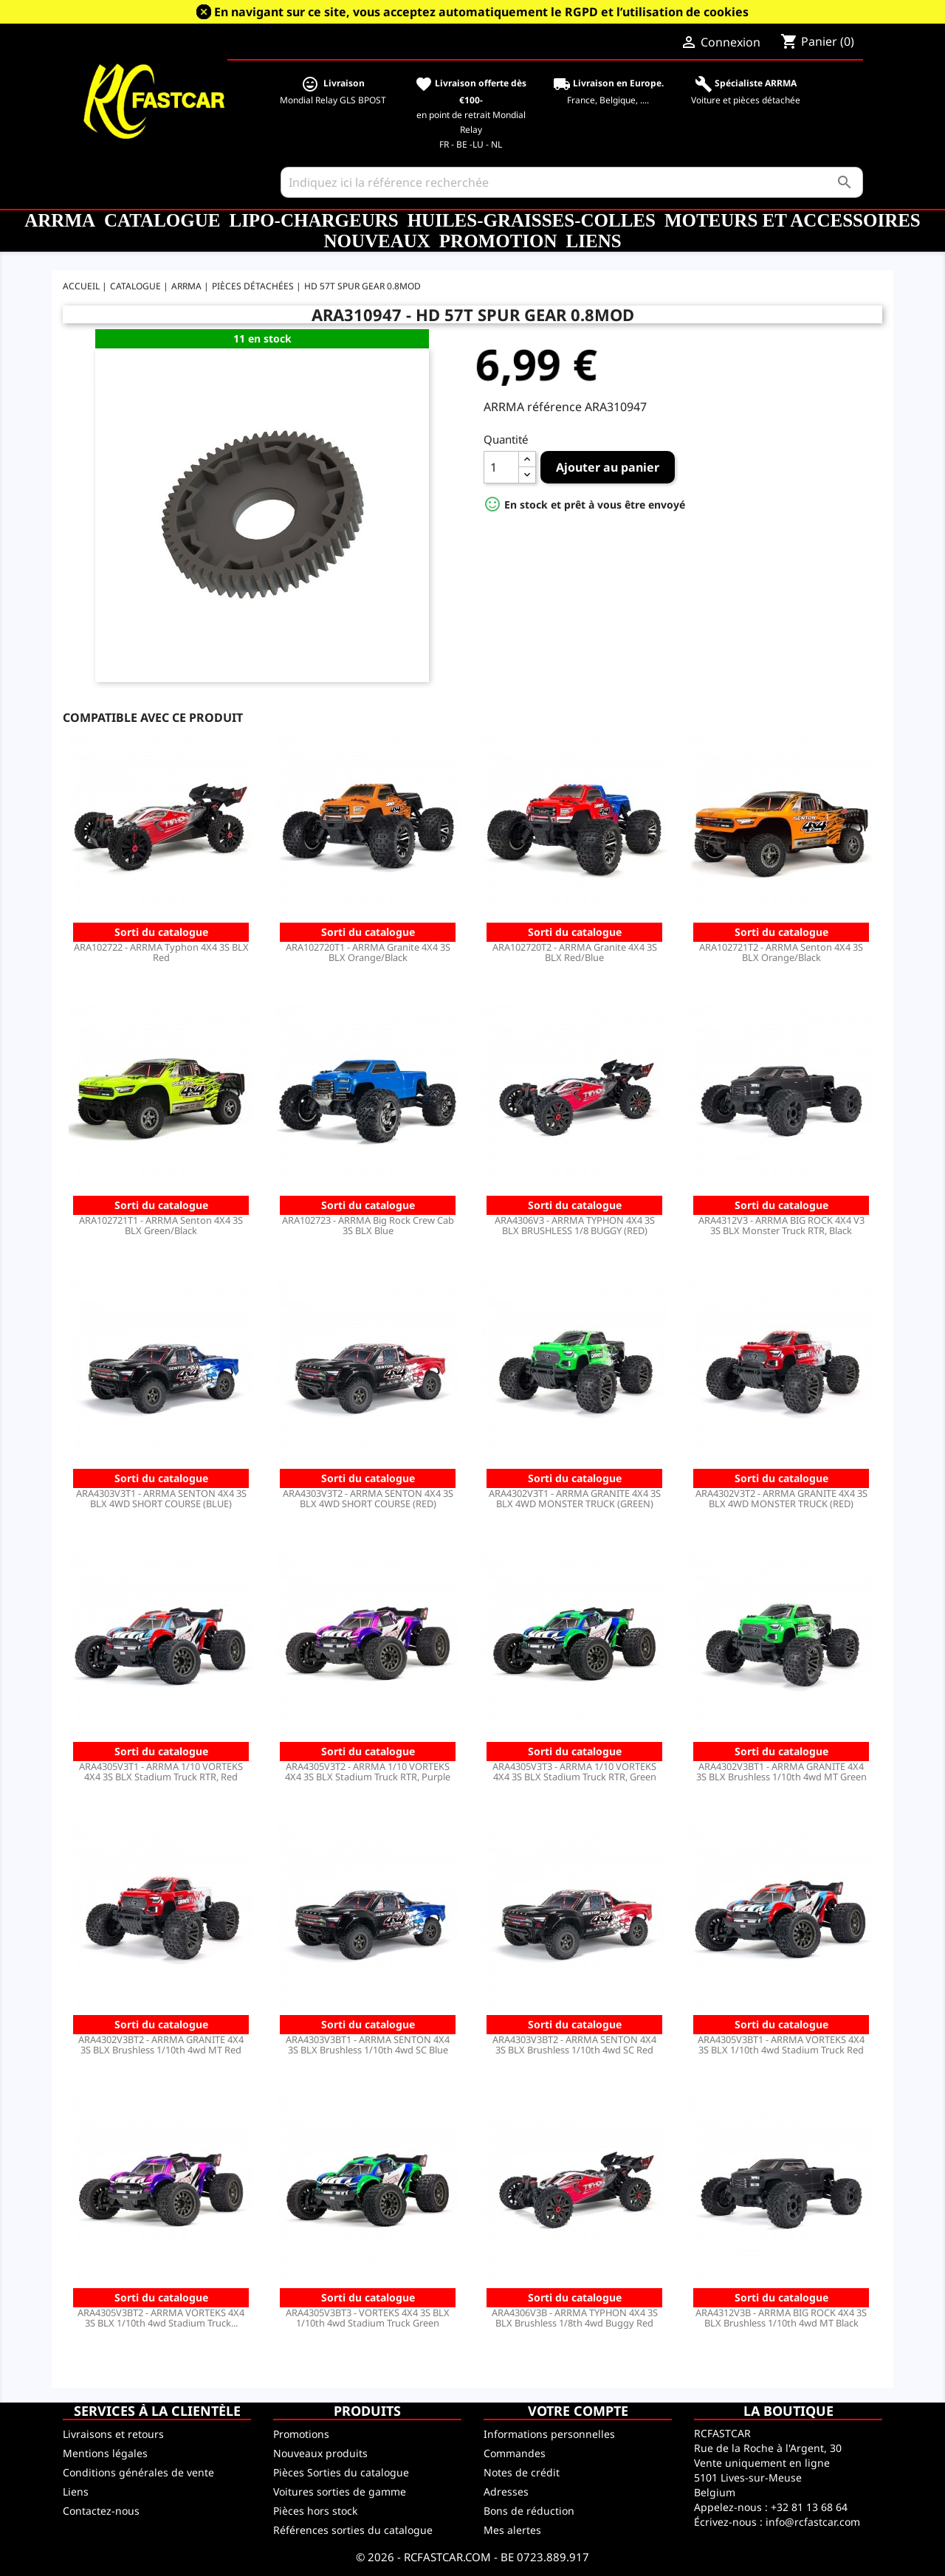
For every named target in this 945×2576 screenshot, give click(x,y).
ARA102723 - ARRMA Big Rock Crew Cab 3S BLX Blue (368, 1225)
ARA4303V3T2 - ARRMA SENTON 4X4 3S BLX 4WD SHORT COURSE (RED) (368, 1498)
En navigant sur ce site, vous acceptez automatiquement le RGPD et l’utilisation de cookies (481, 12)
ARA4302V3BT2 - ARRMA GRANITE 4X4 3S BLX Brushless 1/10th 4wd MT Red (161, 2044)
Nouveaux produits (320, 2453)
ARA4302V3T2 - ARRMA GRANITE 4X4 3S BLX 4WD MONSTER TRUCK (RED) (781, 1498)
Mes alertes (512, 2530)
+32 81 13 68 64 (809, 2507)
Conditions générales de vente (138, 2472)
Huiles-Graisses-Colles (532, 220)
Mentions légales (105, 2453)
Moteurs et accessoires (792, 220)
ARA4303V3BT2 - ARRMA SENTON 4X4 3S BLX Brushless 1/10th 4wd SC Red (574, 2044)
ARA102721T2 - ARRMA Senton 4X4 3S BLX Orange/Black (781, 952)
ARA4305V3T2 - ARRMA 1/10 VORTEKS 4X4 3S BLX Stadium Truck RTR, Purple (367, 1771)
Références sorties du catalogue (353, 2530)
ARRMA (59, 220)
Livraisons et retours (113, 2434)
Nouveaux (376, 241)
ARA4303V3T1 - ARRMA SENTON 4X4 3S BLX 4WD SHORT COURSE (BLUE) (161, 1498)
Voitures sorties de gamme (339, 2491)
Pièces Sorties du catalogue (341, 2472)
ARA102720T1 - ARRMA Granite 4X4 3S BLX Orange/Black (368, 952)
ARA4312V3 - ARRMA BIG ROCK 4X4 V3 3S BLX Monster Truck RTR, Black (781, 1225)
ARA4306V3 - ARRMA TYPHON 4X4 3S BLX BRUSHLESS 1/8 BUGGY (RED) (575, 1225)
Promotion (498, 241)
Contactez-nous (101, 2511)
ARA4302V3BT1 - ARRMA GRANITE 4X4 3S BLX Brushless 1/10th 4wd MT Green (781, 1771)
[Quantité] (501, 467)
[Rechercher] (572, 182)
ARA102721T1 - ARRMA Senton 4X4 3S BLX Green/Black (161, 1225)
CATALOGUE (162, 220)
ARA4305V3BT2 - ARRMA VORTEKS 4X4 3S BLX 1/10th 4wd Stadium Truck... (161, 2317)
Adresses (506, 2491)
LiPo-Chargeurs (313, 220)
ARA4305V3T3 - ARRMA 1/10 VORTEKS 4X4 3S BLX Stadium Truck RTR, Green (574, 1771)
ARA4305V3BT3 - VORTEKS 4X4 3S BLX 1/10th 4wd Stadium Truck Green (368, 2317)
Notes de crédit (522, 2472)
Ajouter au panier (607, 467)
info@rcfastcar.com (813, 2522)
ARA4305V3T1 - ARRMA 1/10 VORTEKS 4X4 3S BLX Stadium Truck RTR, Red (161, 1771)
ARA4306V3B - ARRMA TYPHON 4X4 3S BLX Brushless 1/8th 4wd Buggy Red (575, 2317)
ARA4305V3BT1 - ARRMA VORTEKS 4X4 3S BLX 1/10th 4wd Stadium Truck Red (781, 2044)
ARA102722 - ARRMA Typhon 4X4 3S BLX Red (161, 952)
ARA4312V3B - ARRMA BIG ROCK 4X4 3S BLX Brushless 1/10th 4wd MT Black (781, 2317)
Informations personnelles (549, 2434)
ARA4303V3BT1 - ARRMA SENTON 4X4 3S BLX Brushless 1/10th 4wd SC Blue (368, 2044)
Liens (594, 241)
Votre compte (578, 2411)
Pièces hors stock (315, 2511)
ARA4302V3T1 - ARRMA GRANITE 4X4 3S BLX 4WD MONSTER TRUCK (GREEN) (575, 1498)
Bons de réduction (529, 2511)
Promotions (301, 2434)
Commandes (515, 2453)
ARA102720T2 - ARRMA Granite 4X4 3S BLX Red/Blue (574, 952)
